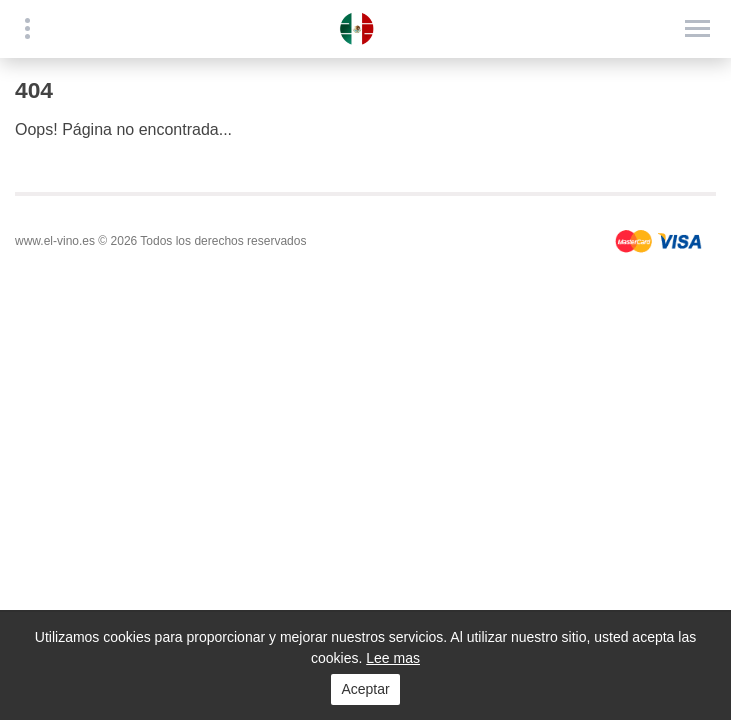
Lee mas (393, 658)
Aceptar (365, 689)
